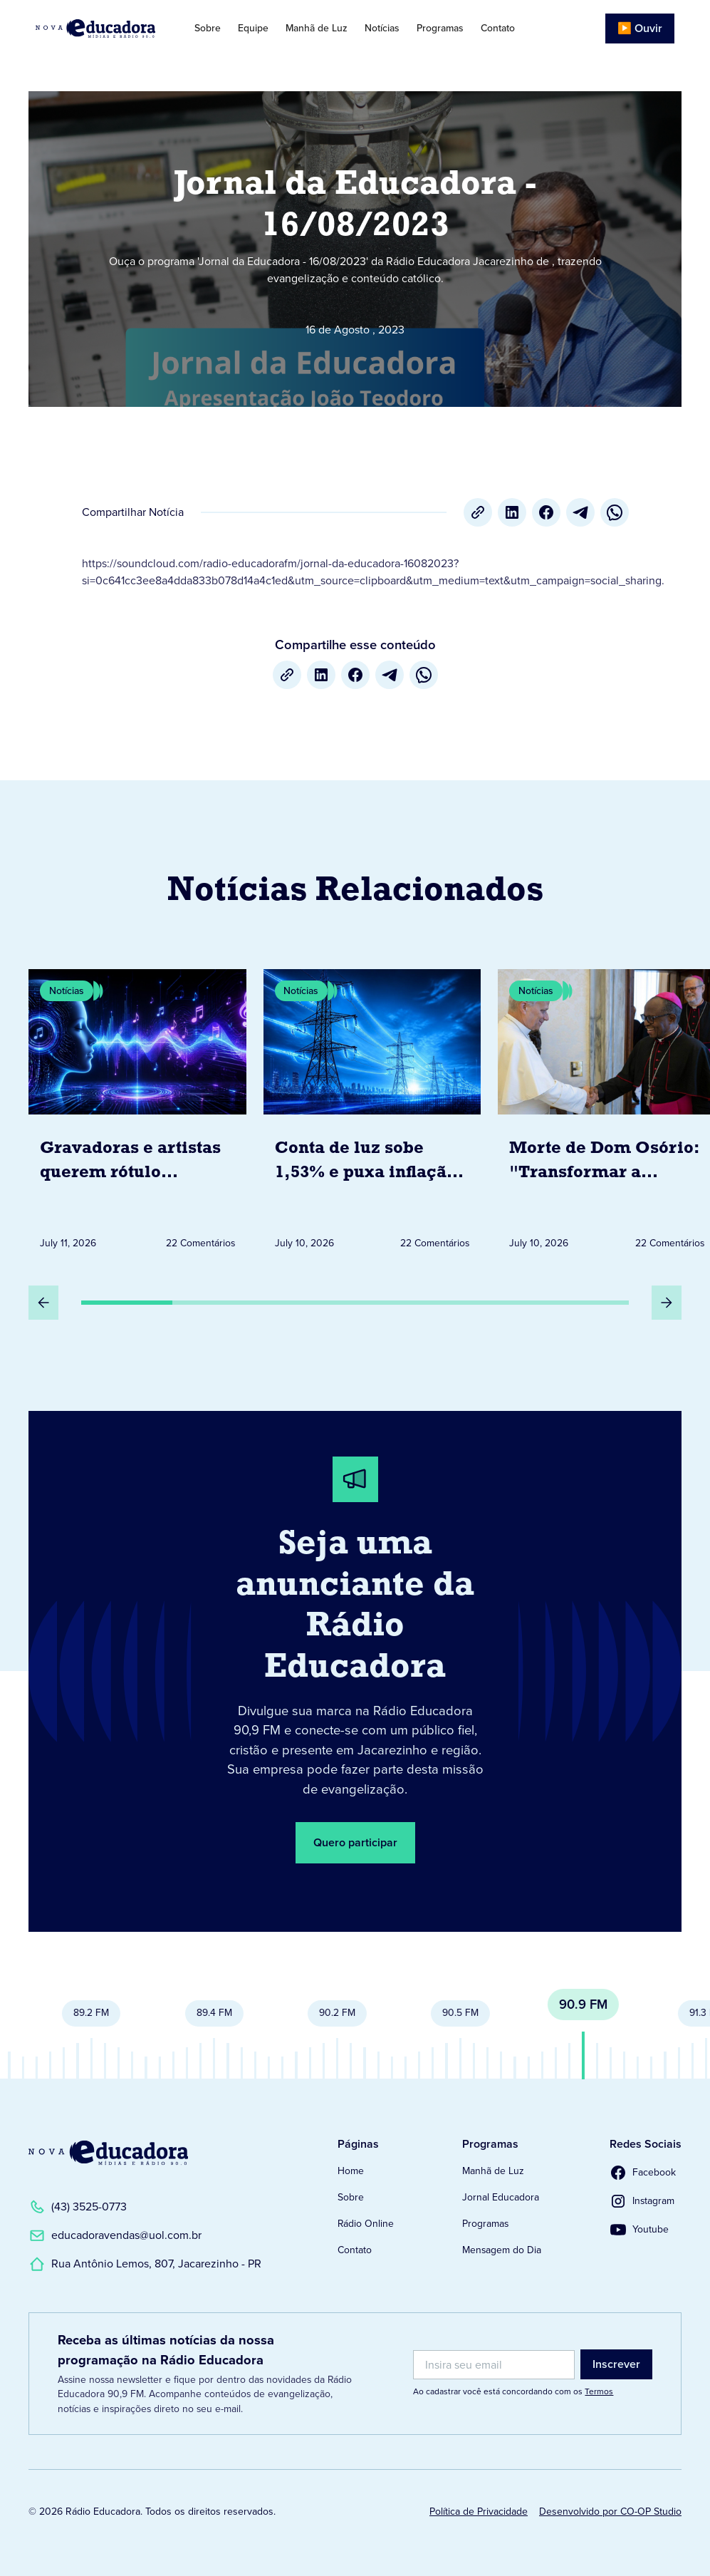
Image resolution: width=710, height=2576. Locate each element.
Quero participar (355, 1842)
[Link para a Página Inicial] (108, 2153)
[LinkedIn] (512, 512)
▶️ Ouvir (639, 28)
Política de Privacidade (478, 2511)
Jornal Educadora (500, 2197)
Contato (498, 28)
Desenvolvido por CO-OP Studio (610, 2511)
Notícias (382, 28)
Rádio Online (366, 2223)
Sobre (207, 28)
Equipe (253, 28)
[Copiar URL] (478, 512)
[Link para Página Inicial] (101, 28)
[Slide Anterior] (43, 1303)
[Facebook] (546, 512)
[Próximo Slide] (667, 1303)
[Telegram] (580, 512)
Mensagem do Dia (501, 2250)
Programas (440, 28)
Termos (599, 2391)
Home (351, 2170)
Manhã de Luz (317, 28)
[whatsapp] (614, 512)
